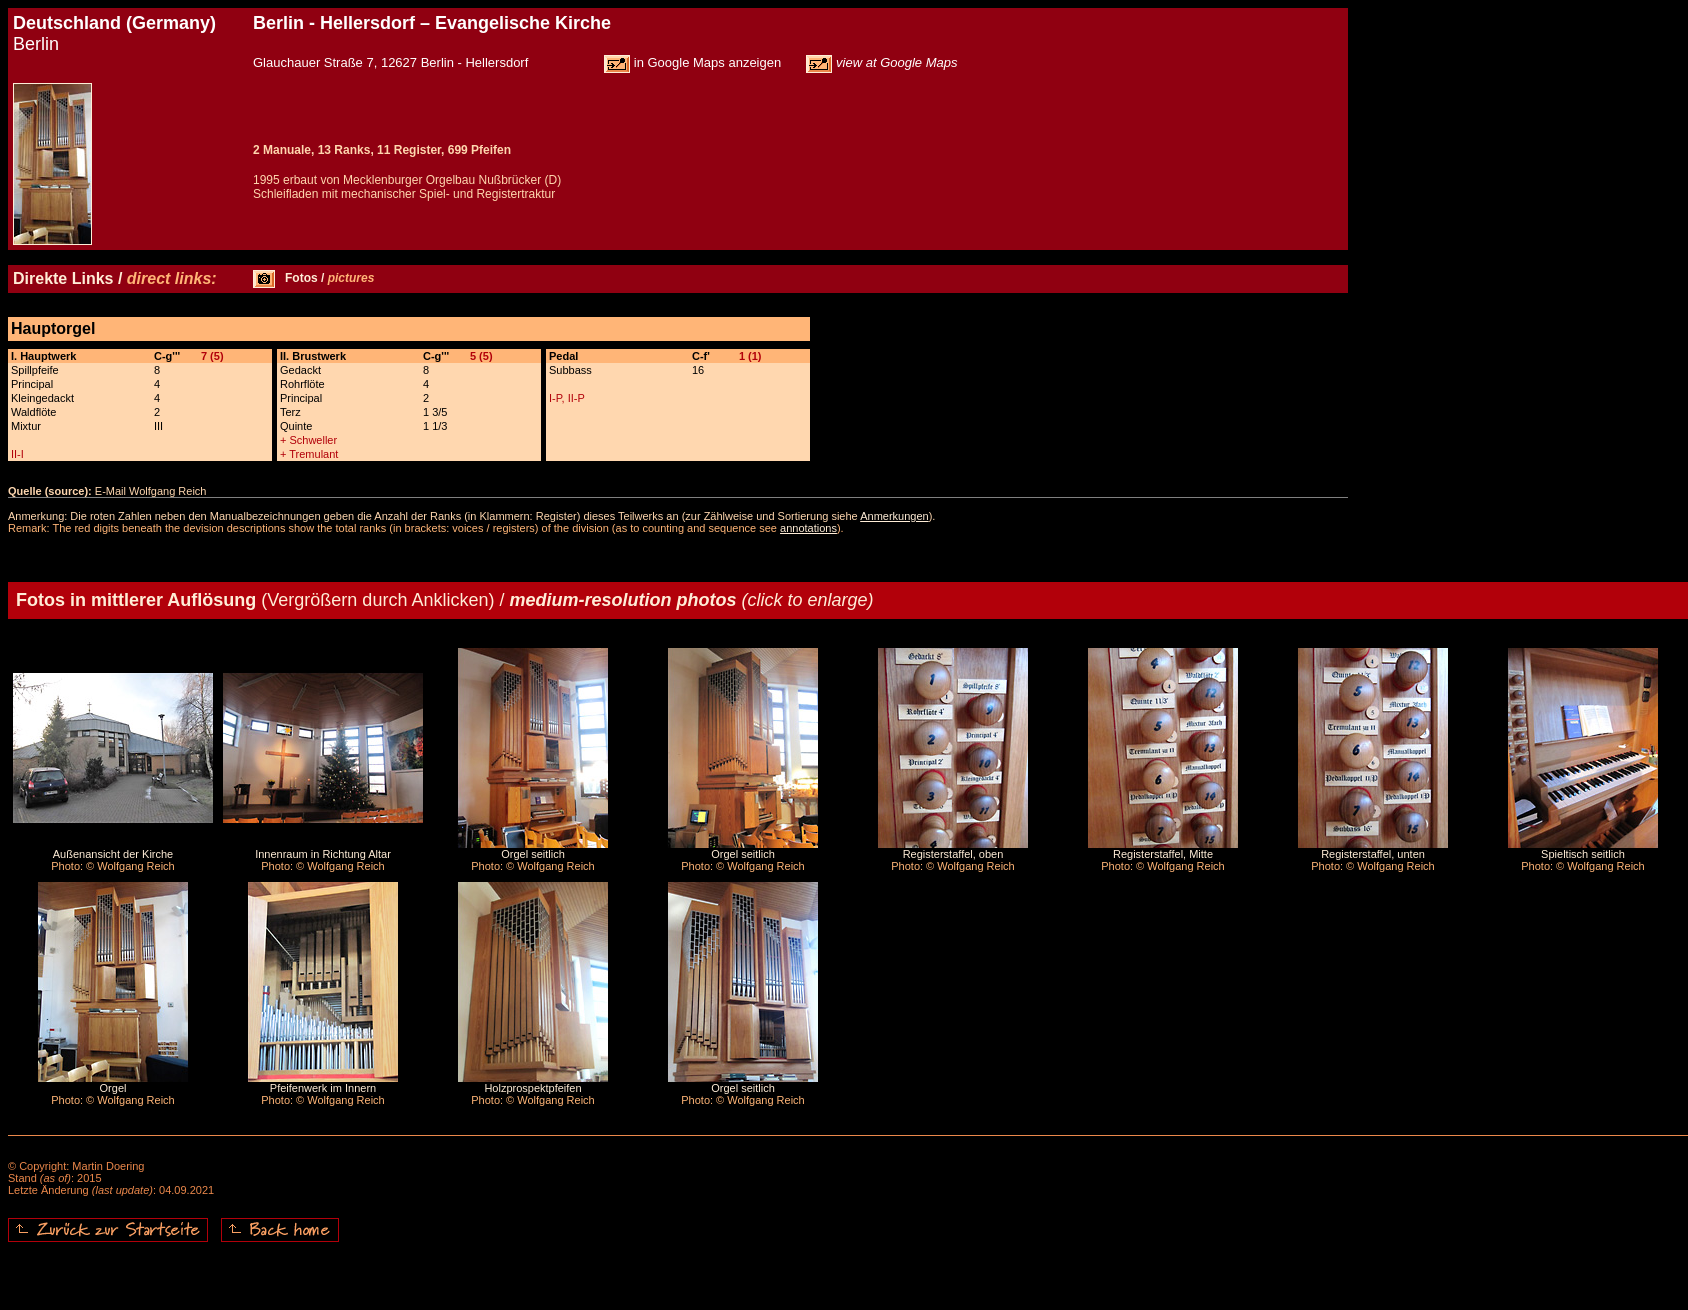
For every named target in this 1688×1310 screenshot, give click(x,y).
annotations (808, 528)
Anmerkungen (894, 516)
